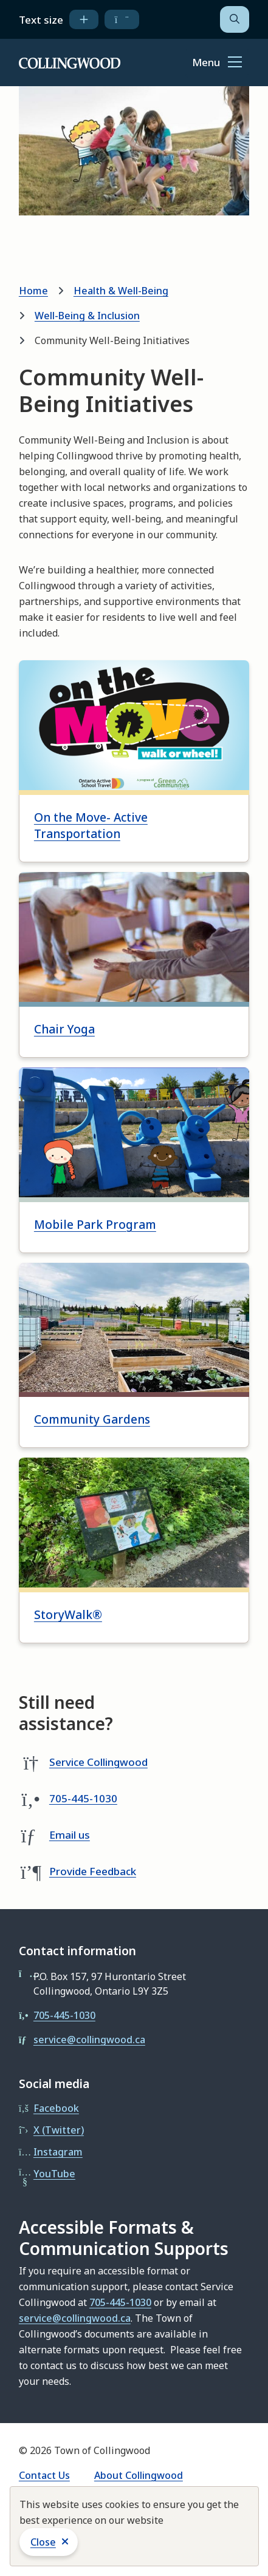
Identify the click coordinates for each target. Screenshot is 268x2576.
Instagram (58, 2151)
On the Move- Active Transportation (91, 826)
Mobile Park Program (95, 1224)
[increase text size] (83, 19)
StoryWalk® (68, 1615)
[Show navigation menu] (217, 63)
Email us (69, 1835)
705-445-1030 (83, 1798)
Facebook (56, 2108)
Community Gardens (92, 1419)
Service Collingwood (98, 1762)
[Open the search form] (234, 19)
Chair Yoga (64, 1029)
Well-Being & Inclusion (87, 315)
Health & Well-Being (121, 290)
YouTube (54, 2173)
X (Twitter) (58, 2130)
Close (43, 2542)
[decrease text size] (122, 19)
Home (33, 290)
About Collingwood (138, 2475)
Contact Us (44, 2475)
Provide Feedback (92, 1871)
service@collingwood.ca (89, 2039)
